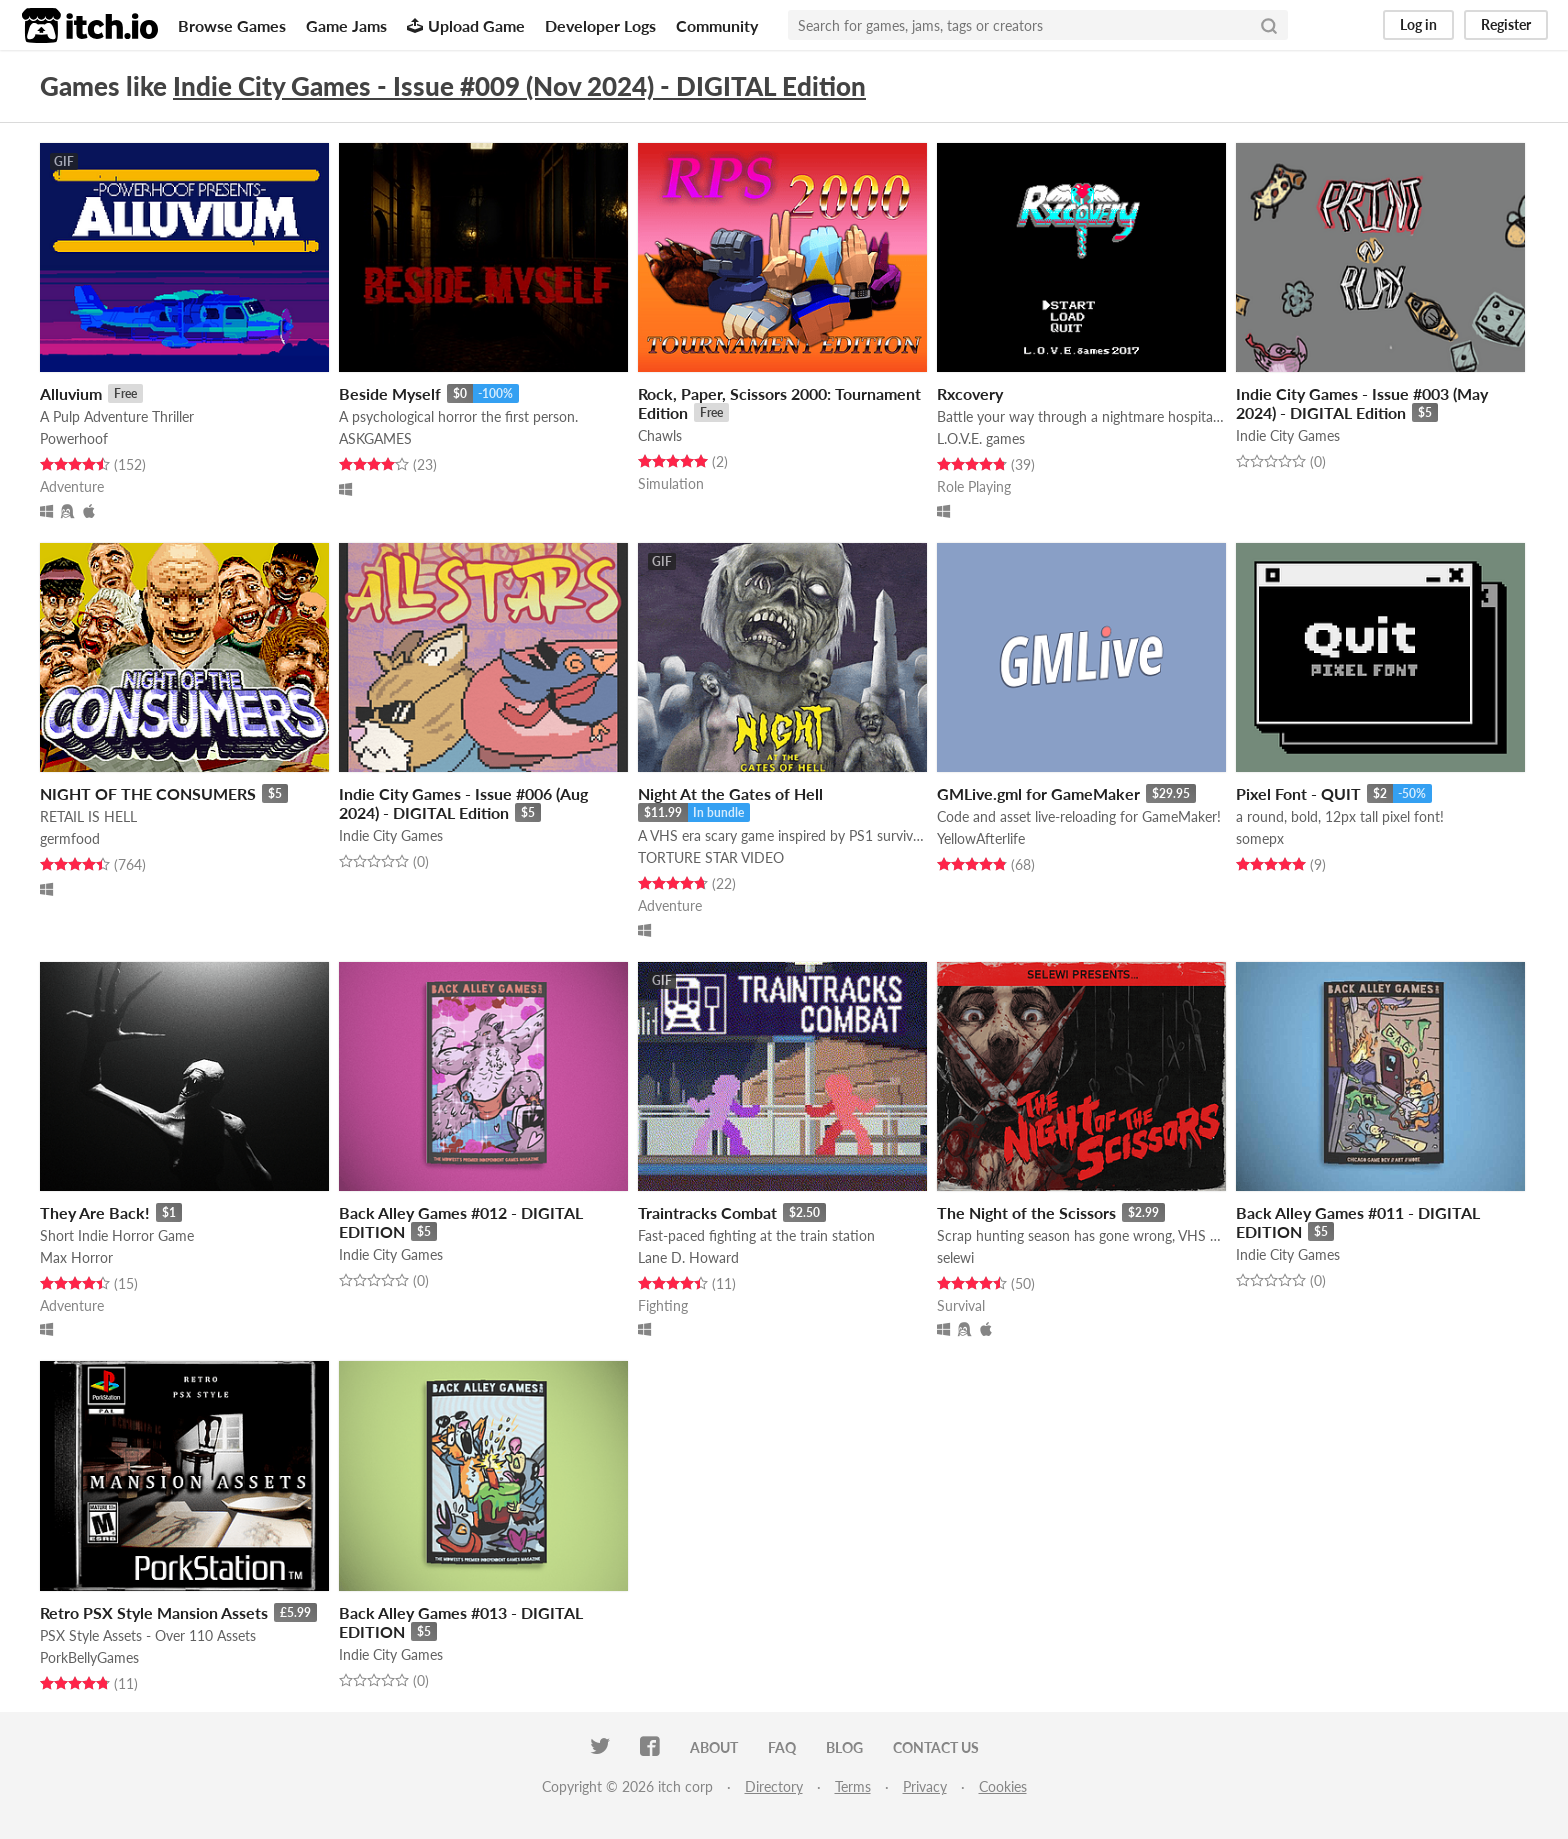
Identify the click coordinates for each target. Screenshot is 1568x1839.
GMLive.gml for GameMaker (1038, 793)
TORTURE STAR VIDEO (711, 857)
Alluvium (71, 393)
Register (1506, 24)
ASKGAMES (375, 438)
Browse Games (232, 25)
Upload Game (466, 25)
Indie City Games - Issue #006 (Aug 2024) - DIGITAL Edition (463, 803)
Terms (853, 1786)
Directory (774, 1786)
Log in (1418, 24)
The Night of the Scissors (1026, 1212)
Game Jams (346, 25)
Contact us (936, 1747)
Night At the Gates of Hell (730, 793)
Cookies (1003, 1786)
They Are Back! (95, 1212)
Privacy (925, 1786)
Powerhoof (74, 438)
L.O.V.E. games (981, 438)
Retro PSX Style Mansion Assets (154, 1612)
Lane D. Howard (688, 1257)
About (714, 1747)
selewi (955, 1257)
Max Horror (76, 1257)
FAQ (782, 1747)
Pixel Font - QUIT (1298, 793)
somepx (1260, 838)
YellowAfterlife (981, 838)
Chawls (660, 435)
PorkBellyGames (89, 1657)
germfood (70, 838)
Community (717, 25)
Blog (844, 1747)
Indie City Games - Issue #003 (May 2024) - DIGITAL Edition (1362, 403)
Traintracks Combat (707, 1212)
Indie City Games (1288, 435)
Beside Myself (390, 393)
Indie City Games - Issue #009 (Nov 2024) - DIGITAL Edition (519, 86)
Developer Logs (600, 25)
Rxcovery (970, 393)
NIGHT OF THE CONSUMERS (148, 793)
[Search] (1269, 25)
